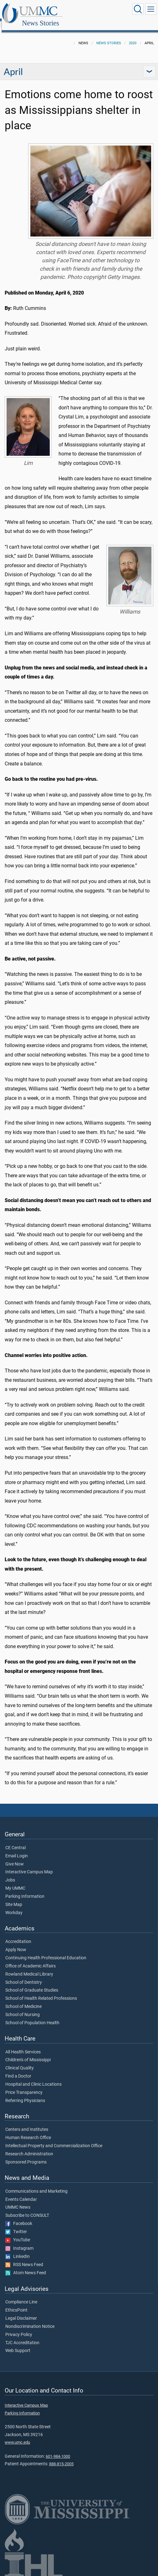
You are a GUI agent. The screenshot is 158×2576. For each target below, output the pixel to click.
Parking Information (24, 1889)
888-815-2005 (61, 2457)
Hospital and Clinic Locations (33, 2077)
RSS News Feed (24, 2257)
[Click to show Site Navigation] (150, 9)
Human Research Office (28, 2130)
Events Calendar (21, 2192)
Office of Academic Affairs (30, 1959)
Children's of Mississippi (28, 2053)
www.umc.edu (17, 2435)
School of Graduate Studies (31, 1983)
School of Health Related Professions (41, 1991)
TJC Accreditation (22, 2336)
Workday (14, 1905)
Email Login (16, 1849)
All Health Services (23, 2045)
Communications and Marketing (36, 2184)
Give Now (14, 1857)
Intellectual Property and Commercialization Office (53, 2139)
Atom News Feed (25, 2266)
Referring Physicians (25, 2093)
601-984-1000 (58, 2449)
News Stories (101, 10)
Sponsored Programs (26, 2155)
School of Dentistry (23, 1975)
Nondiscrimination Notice (29, 2319)
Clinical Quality (19, 2061)
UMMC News (17, 2200)
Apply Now (15, 1942)
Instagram (19, 2241)
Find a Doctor (18, 2069)
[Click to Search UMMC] (138, 9)
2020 (132, 36)
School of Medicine (23, 1999)
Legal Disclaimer (21, 2311)
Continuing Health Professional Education (45, 1951)
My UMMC (15, 1881)
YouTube (17, 2233)
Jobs (10, 1873)
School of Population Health (32, 2016)
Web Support (17, 2343)
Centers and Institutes (26, 2122)
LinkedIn (17, 2249)
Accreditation (18, 1934)
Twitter (16, 2224)
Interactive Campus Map (29, 1865)
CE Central (15, 1841)
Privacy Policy (18, 2327)
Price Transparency (24, 2085)
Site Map (13, 1897)
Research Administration (29, 2147)
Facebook (18, 2216)
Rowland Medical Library (29, 1967)
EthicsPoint (16, 2303)
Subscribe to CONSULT (27, 2208)
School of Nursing (22, 2007)
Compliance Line (21, 2295)
